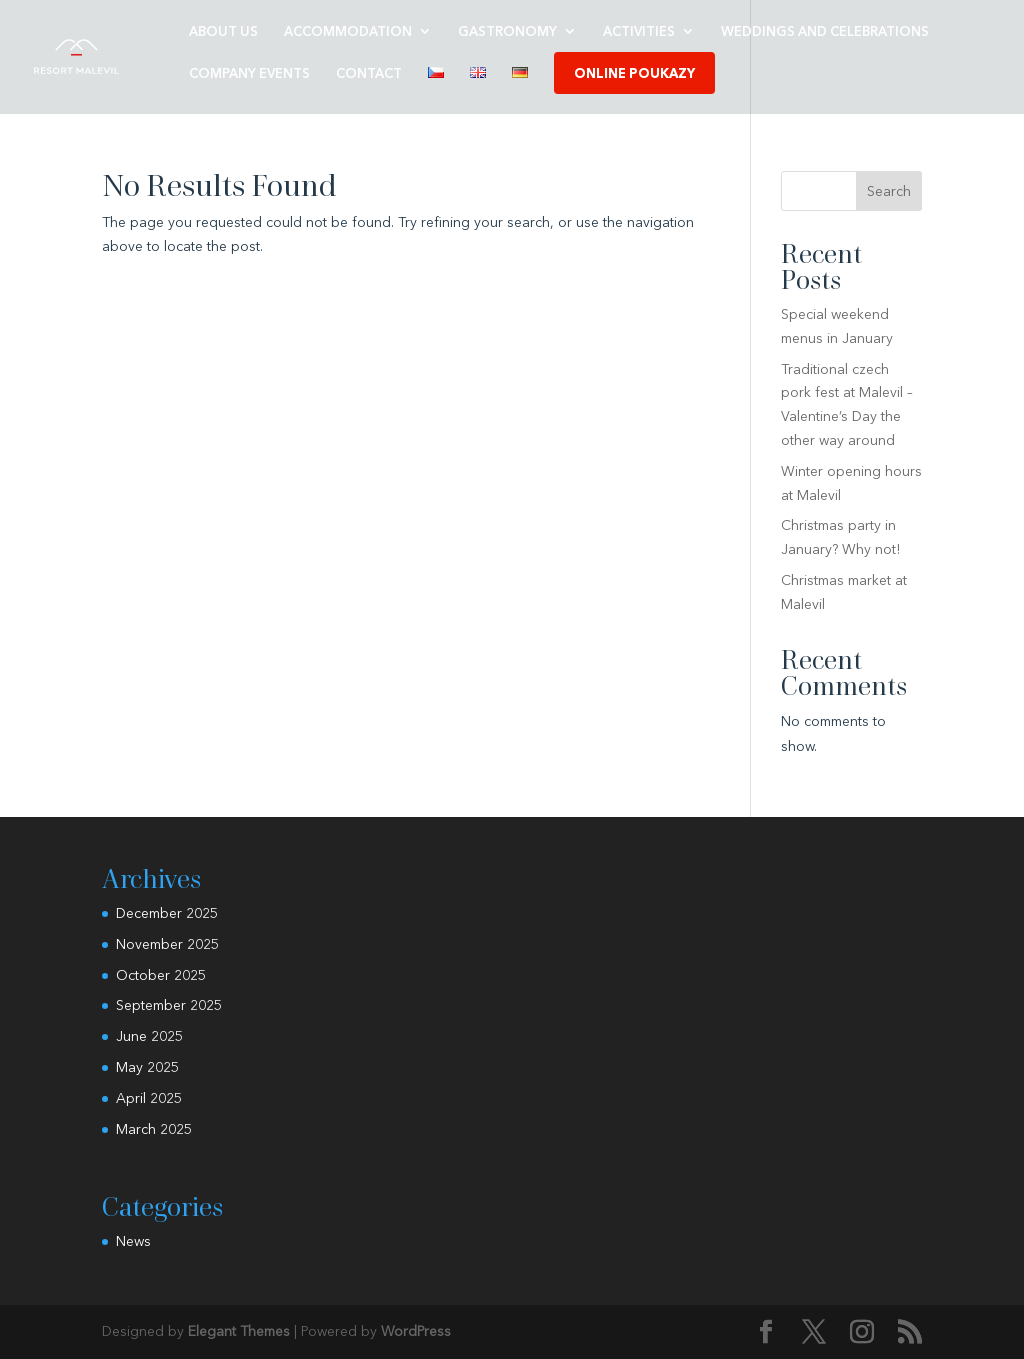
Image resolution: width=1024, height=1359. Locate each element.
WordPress (416, 1331)
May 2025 (147, 1067)
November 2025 (167, 944)
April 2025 (149, 1098)
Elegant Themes (239, 1331)
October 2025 (161, 975)
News (133, 1241)
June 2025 (149, 1036)
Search (889, 191)
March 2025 (154, 1129)
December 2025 (167, 913)
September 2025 (169, 1005)
